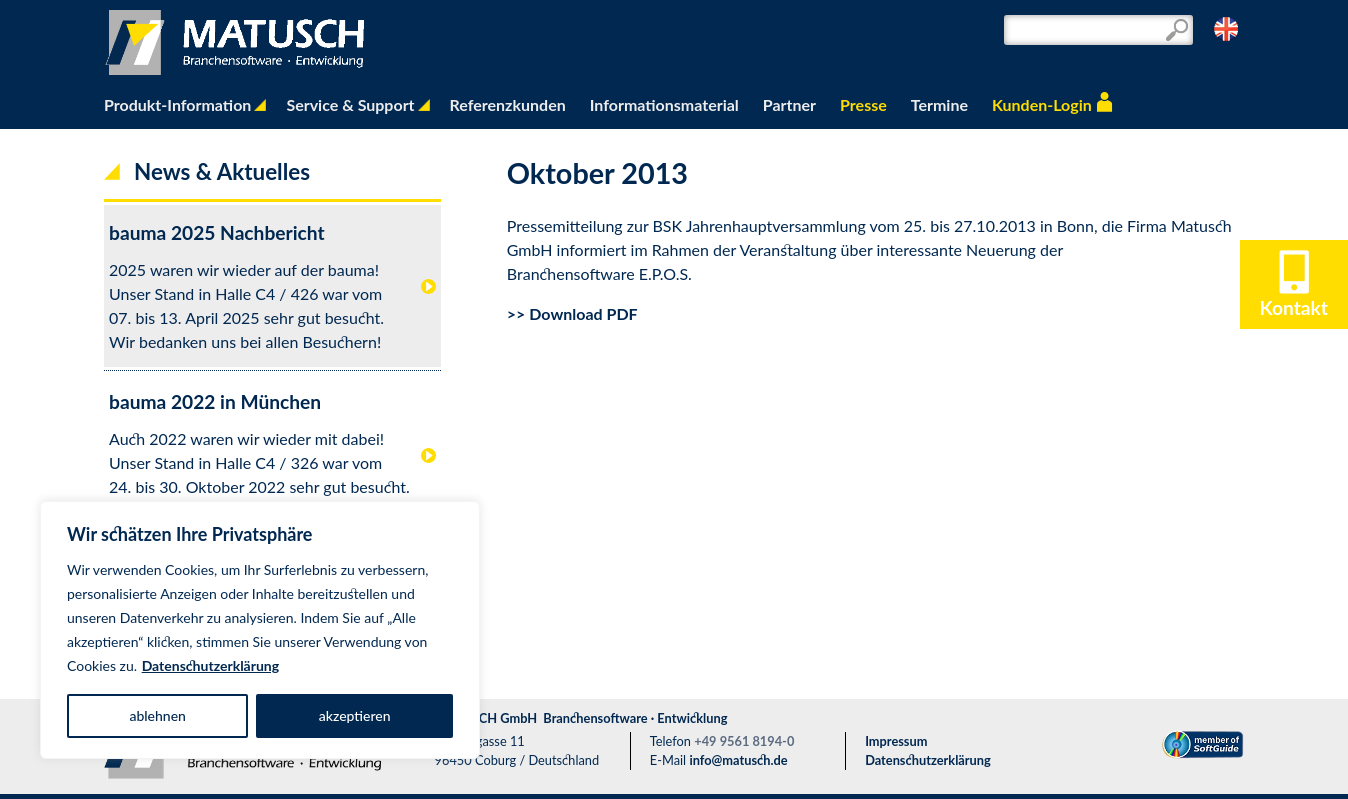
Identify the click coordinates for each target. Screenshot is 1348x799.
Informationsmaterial (664, 104)
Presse (863, 104)
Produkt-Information (177, 104)
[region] (260, 630)
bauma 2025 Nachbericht (217, 232)
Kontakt (1294, 297)
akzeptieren (355, 715)
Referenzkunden (508, 104)
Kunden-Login (1042, 104)
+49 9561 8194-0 (744, 741)
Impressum (896, 741)
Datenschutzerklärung (211, 665)
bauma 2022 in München (215, 401)
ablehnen (157, 715)
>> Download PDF (572, 313)
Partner (789, 104)
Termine (939, 104)
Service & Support (350, 104)
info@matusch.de (738, 760)
